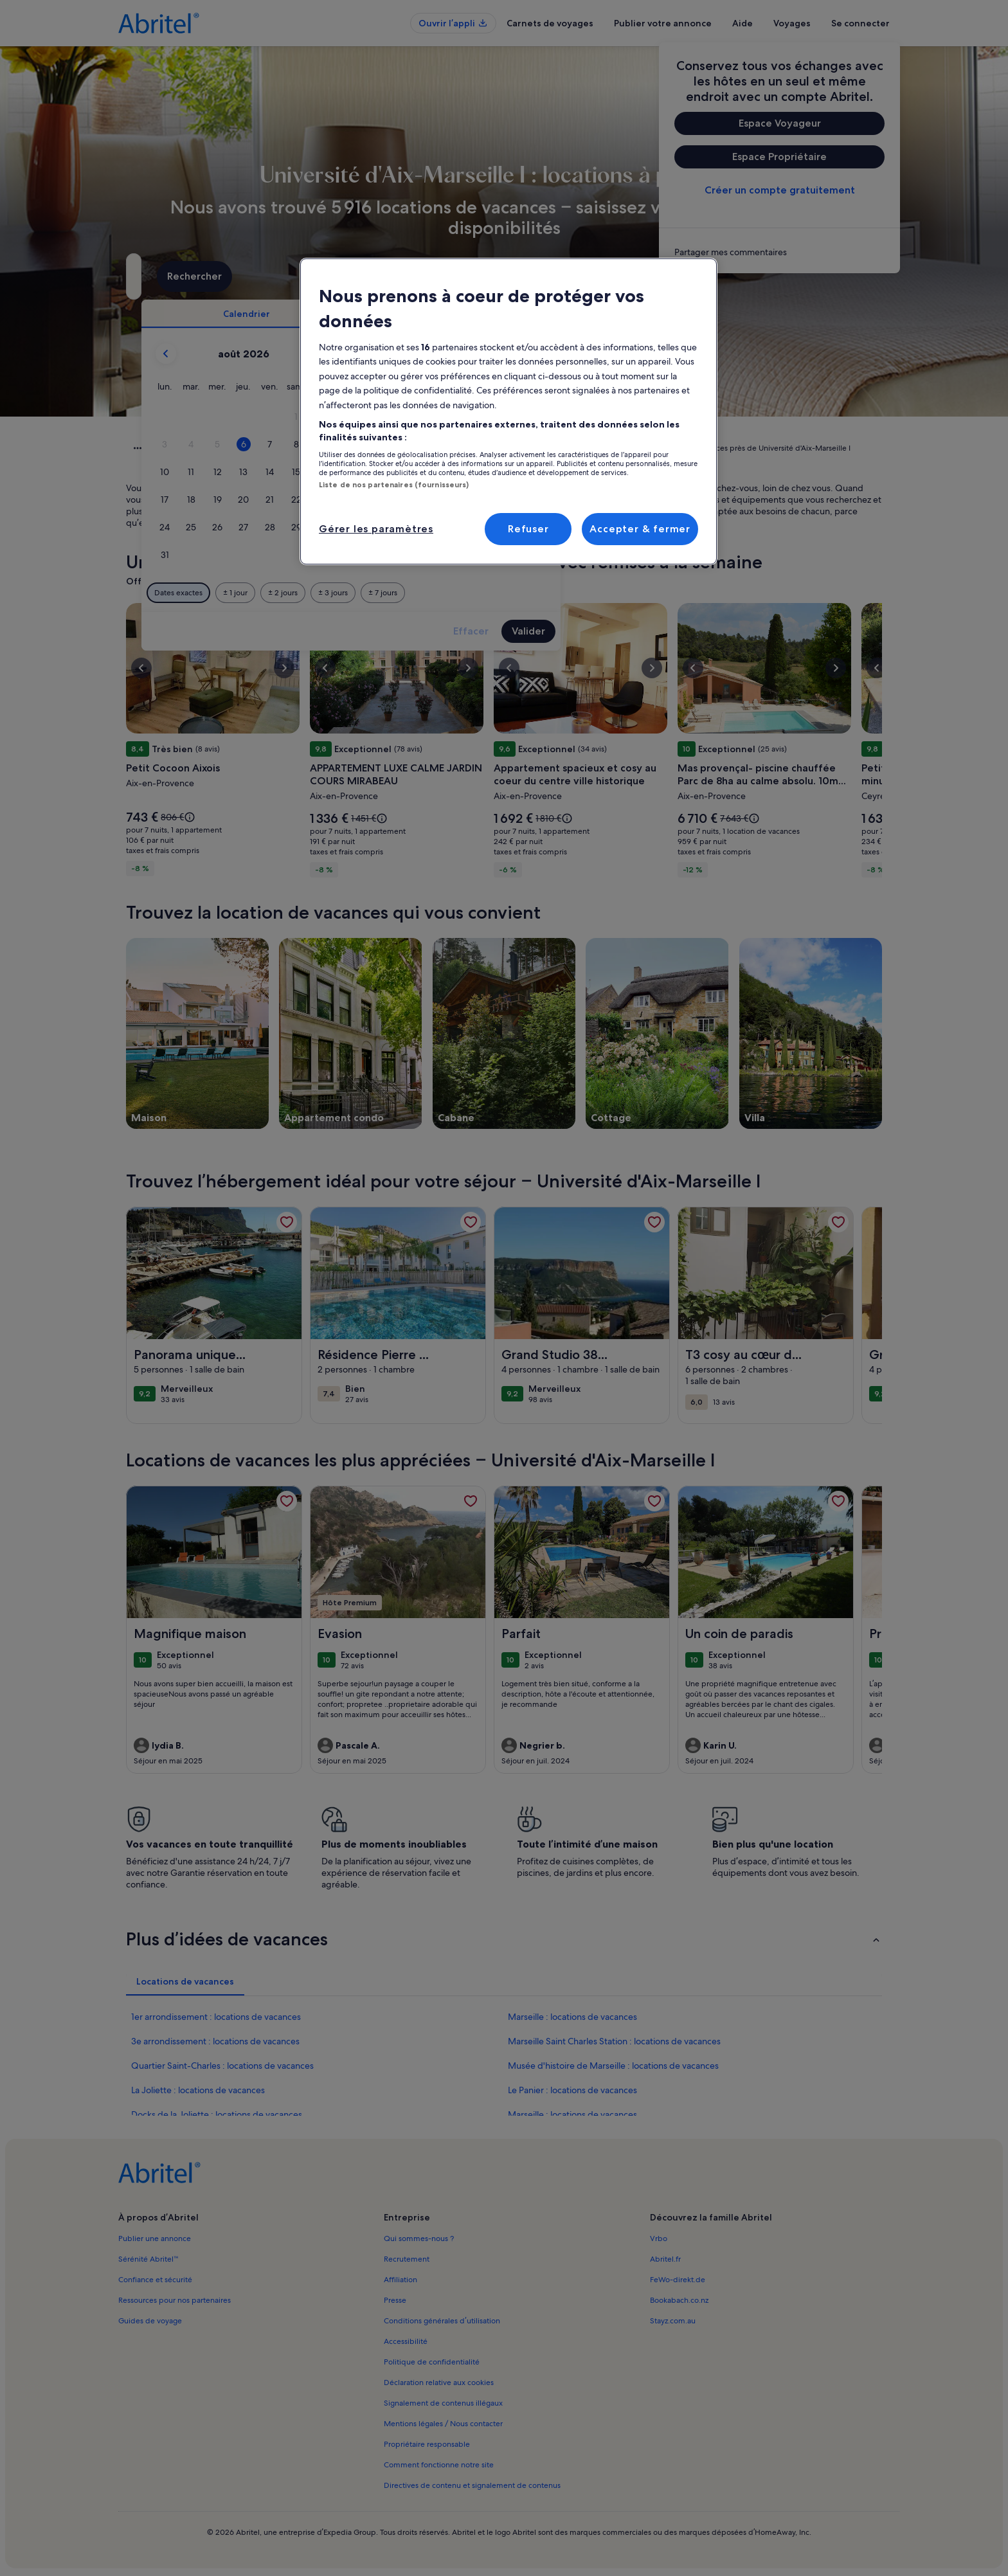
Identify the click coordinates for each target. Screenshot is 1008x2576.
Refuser (528, 529)
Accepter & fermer (640, 529)
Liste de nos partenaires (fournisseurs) (394, 484)
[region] (508, 411)
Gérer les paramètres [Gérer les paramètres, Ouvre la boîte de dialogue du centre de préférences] (376, 529)
